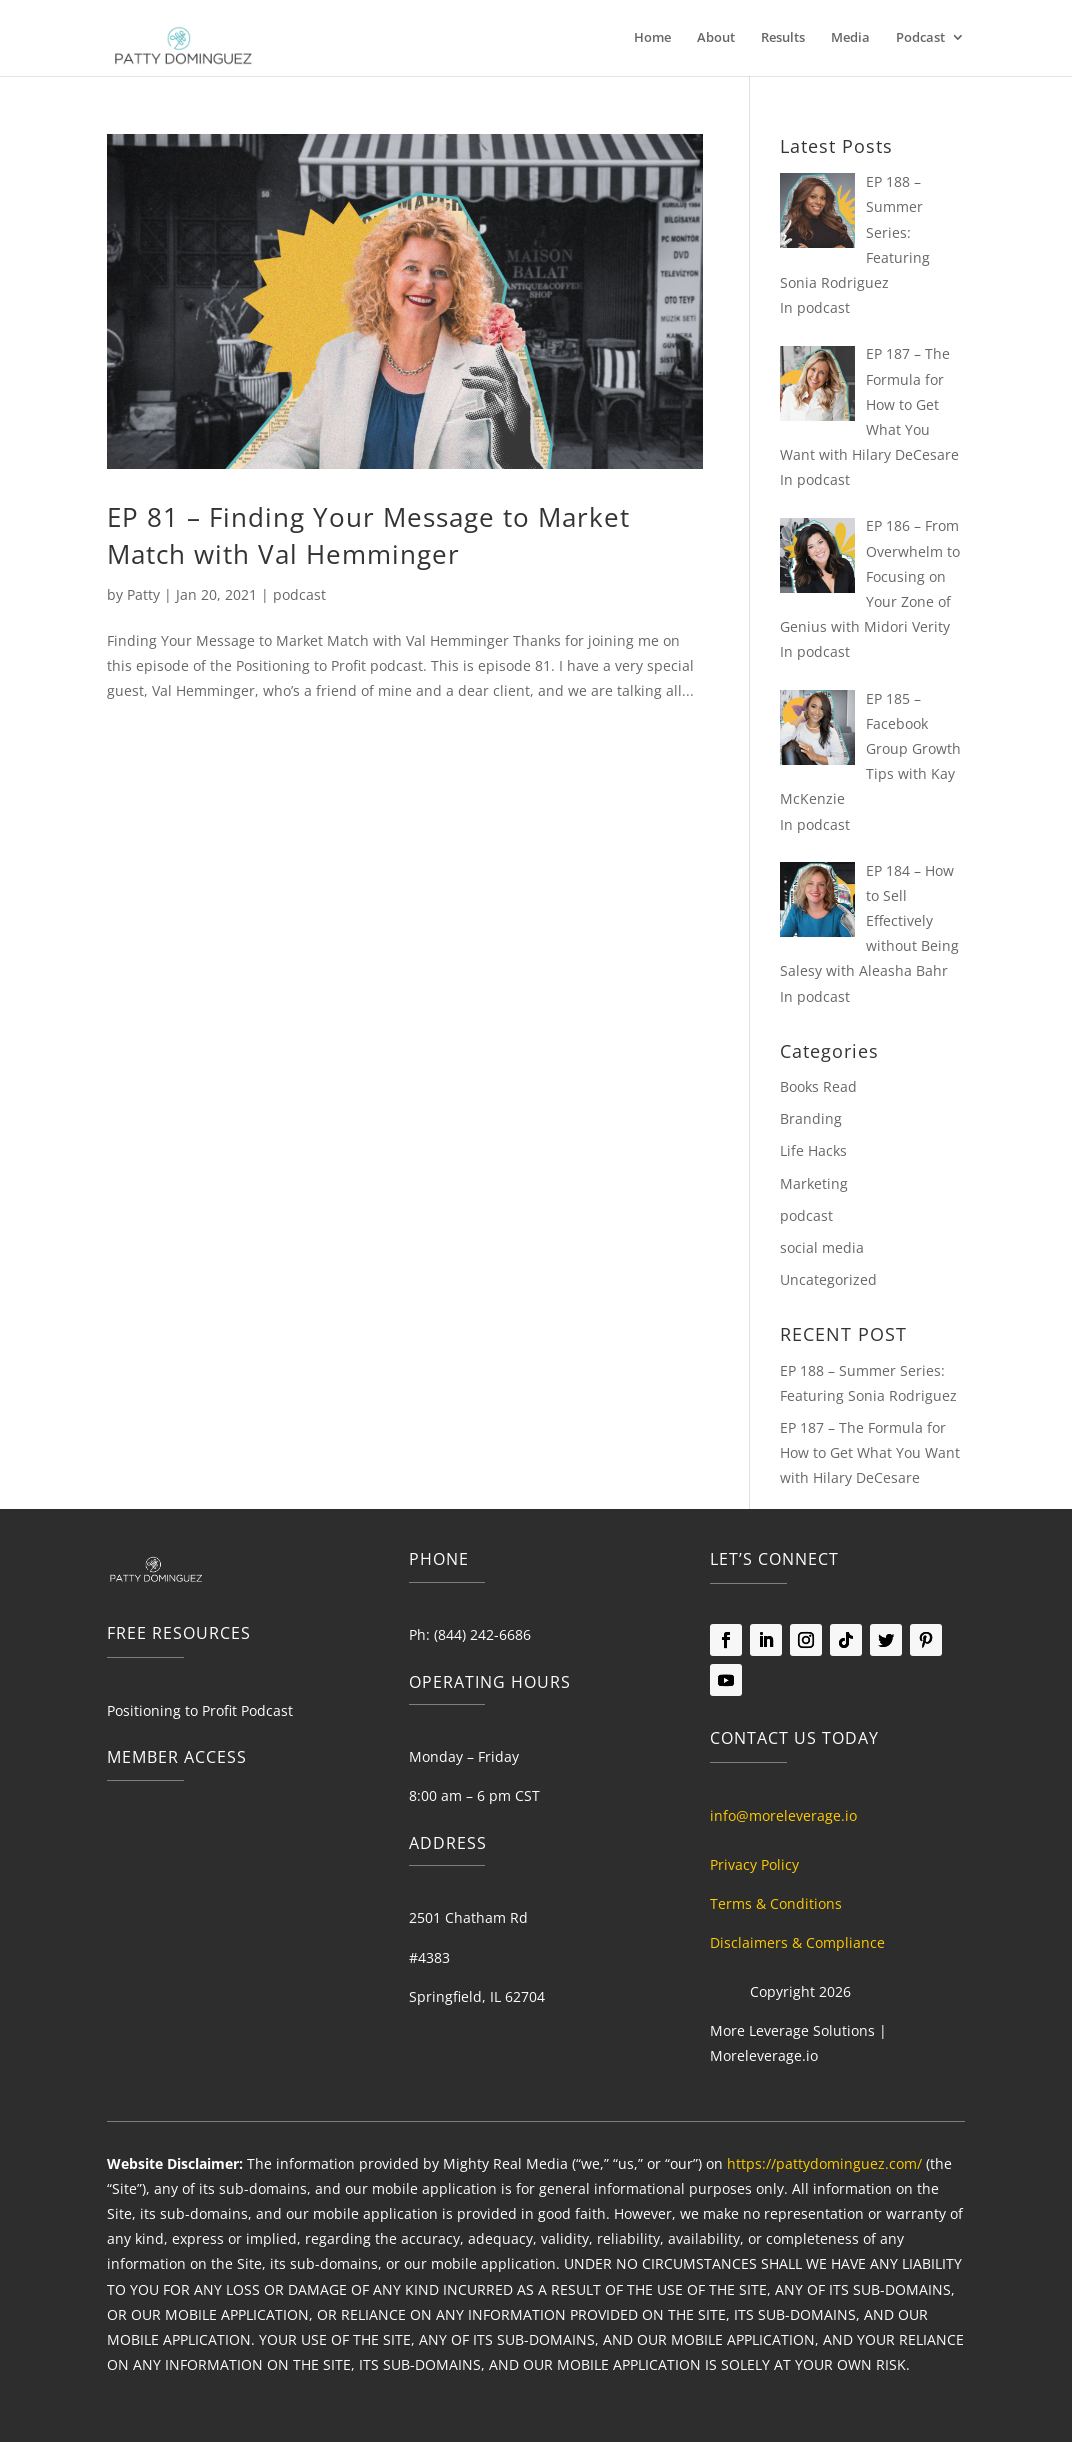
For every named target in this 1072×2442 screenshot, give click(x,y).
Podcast (920, 38)
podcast (299, 594)
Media (850, 38)
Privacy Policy (754, 1864)
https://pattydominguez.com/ (824, 2163)
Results (783, 38)
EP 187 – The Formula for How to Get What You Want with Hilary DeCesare (870, 1452)
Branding (811, 1118)
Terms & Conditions (776, 1903)
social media (822, 1247)
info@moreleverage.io (783, 1815)
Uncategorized (828, 1279)
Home (652, 38)
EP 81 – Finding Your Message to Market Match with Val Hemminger (368, 535)
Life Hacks (813, 1150)
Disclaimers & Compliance (797, 1942)
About (716, 38)
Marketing (814, 1183)
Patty (143, 594)
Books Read (818, 1086)
